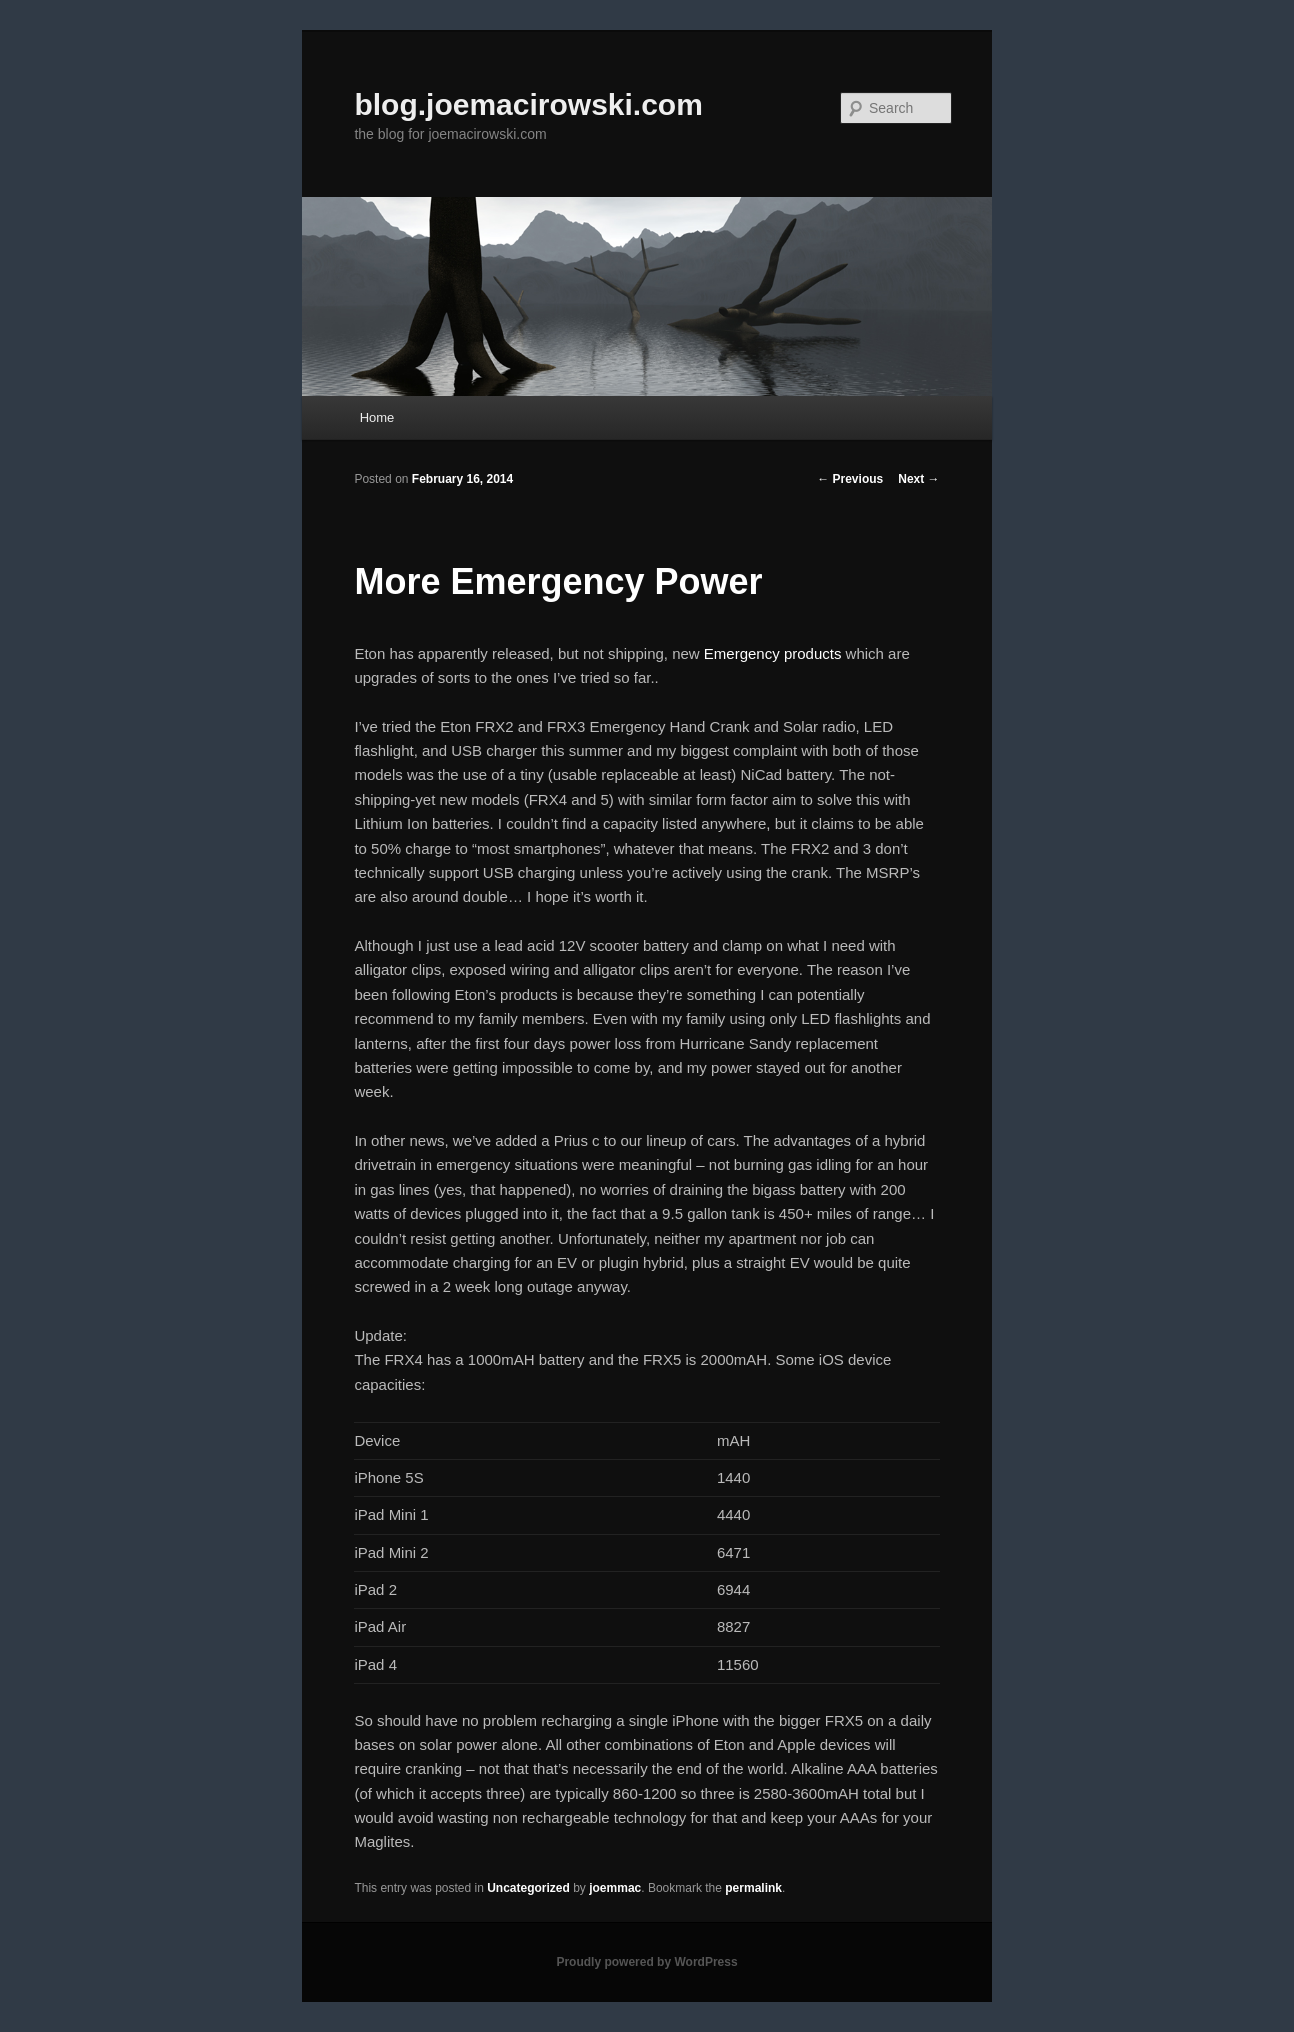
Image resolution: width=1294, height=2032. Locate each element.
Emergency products (773, 653)
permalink (753, 1888)
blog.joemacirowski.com (528, 104)
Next (918, 479)
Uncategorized (528, 1888)
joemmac (615, 1888)
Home (377, 417)
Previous (850, 479)
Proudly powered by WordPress (646, 1962)
